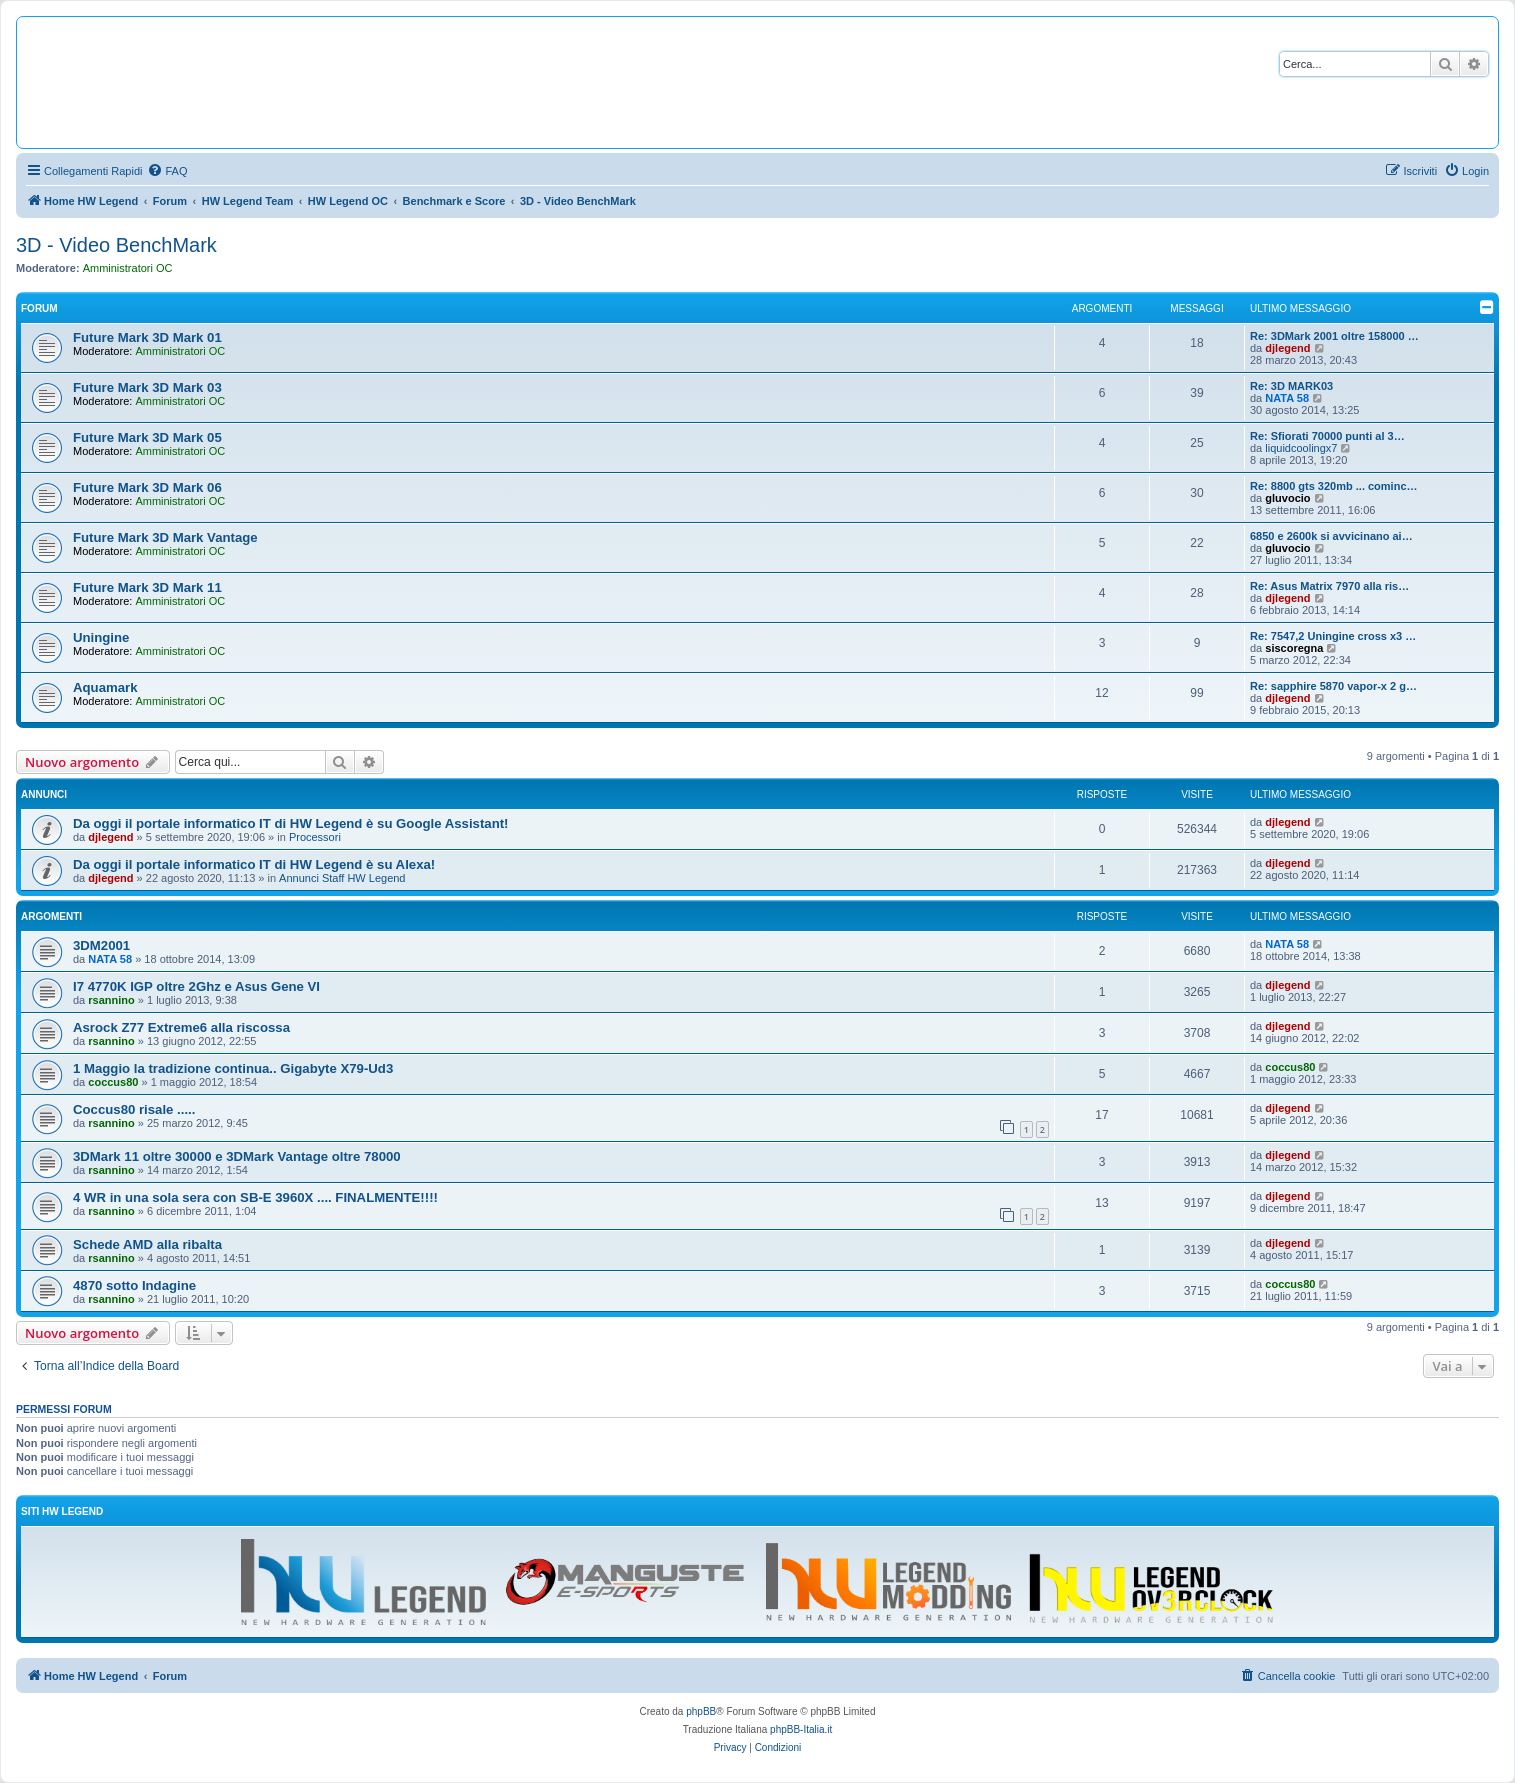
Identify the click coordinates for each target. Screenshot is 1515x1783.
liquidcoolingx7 (1301, 448)
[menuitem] (167, 171)
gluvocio (1287, 498)
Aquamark (105, 687)
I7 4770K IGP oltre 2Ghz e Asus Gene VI (196, 986)
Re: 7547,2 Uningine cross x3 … (1333, 636)
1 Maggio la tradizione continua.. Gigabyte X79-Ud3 (233, 1068)
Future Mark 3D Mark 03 (147, 387)
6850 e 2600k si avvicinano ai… (1331, 536)
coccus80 (113, 1082)
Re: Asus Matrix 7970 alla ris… (1329, 586)
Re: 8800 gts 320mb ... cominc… (1334, 486)
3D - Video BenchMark (116, 245)
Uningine (101, 637)
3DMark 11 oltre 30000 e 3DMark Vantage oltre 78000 (237, 1156)
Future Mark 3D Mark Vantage (165, 537)
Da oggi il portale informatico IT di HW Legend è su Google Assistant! (290, 823)
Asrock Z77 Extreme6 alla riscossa (181, 1027)
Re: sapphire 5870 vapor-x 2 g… (1333, 686)
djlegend (1287, 348)
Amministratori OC (128, 268)
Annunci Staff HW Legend (342, 878)
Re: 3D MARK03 (1291, 386)
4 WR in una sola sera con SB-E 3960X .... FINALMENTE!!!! (255, 1197)
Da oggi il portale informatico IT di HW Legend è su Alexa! (254, 864)
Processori (315, 837)
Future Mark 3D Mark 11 (147, 587)
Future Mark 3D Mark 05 (147, 437)
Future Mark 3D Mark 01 (147, 337)
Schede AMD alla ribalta (147, 1244)
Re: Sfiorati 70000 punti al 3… (1327, 436)
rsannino (111, 1000)
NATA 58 (1287, 398)
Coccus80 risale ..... (134, 1109)
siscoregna (1294, 648)
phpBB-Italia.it (801, 1729)
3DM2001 (101, 945)
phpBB (701, 1711)
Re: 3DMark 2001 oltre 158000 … (1334, 336)
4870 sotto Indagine (134, 1285)
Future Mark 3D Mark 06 (147, 487)
